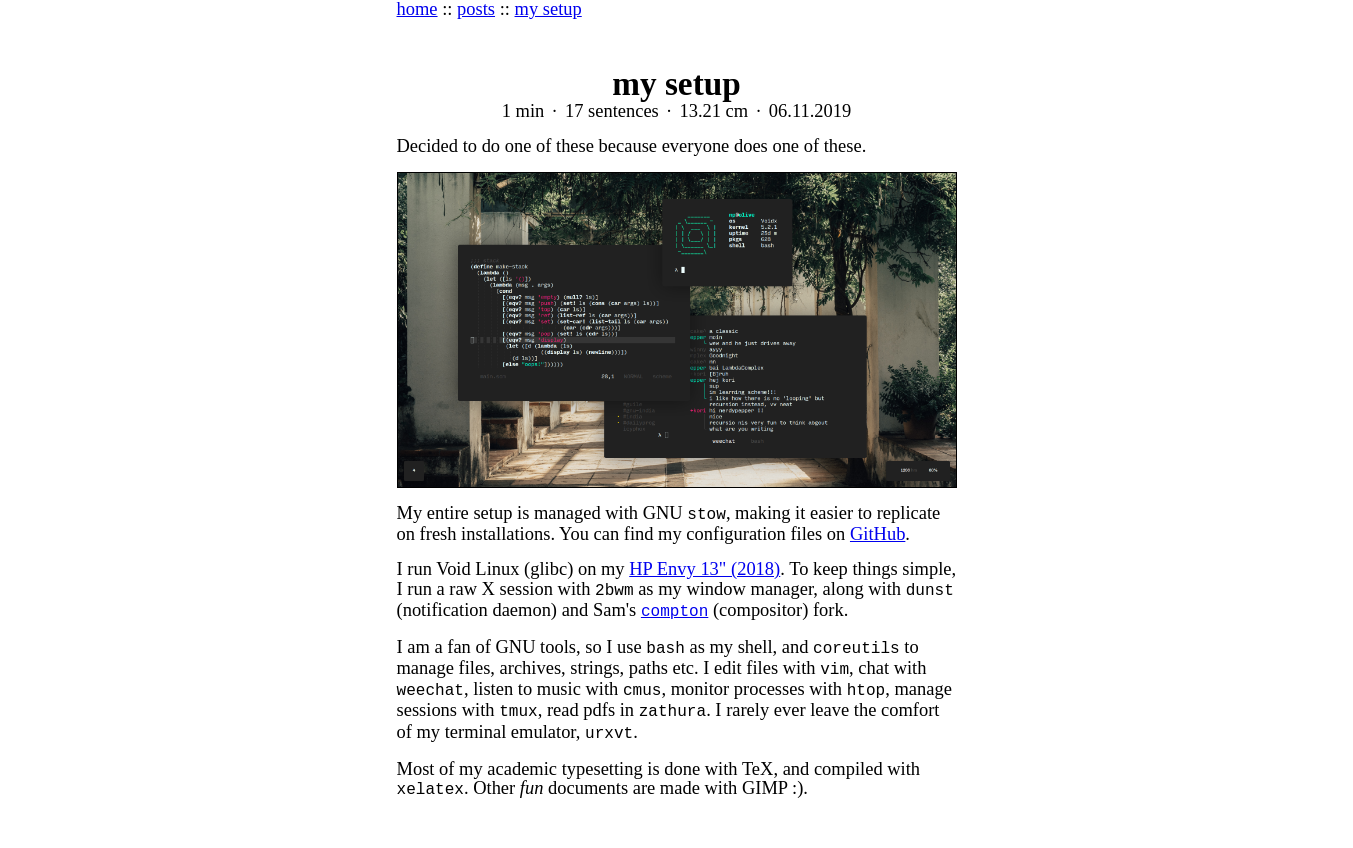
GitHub (877, 534)
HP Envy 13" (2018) (704, 569)
